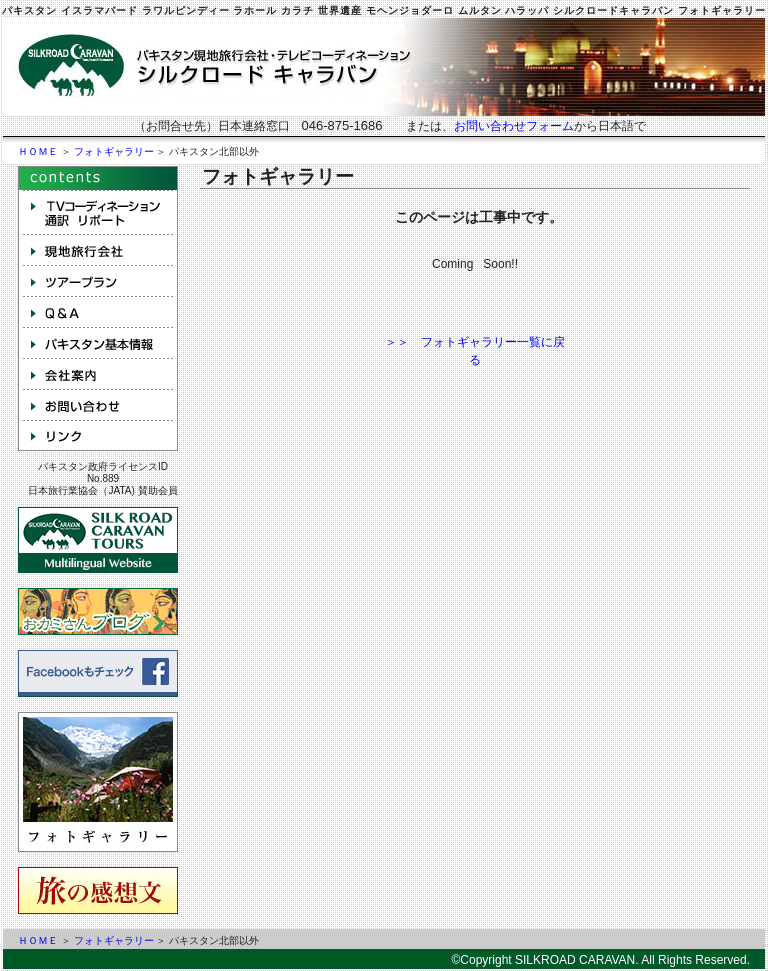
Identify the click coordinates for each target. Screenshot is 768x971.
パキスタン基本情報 (98, 342)
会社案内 (98, 373)
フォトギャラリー (114, 151)
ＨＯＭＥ (38, 151)
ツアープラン (98, 280)
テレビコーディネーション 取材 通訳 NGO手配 (98, 212)
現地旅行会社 (98, 249)
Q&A (98, 311)
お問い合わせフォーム (514, 126)
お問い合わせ (98, 404)
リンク (98, 435)
